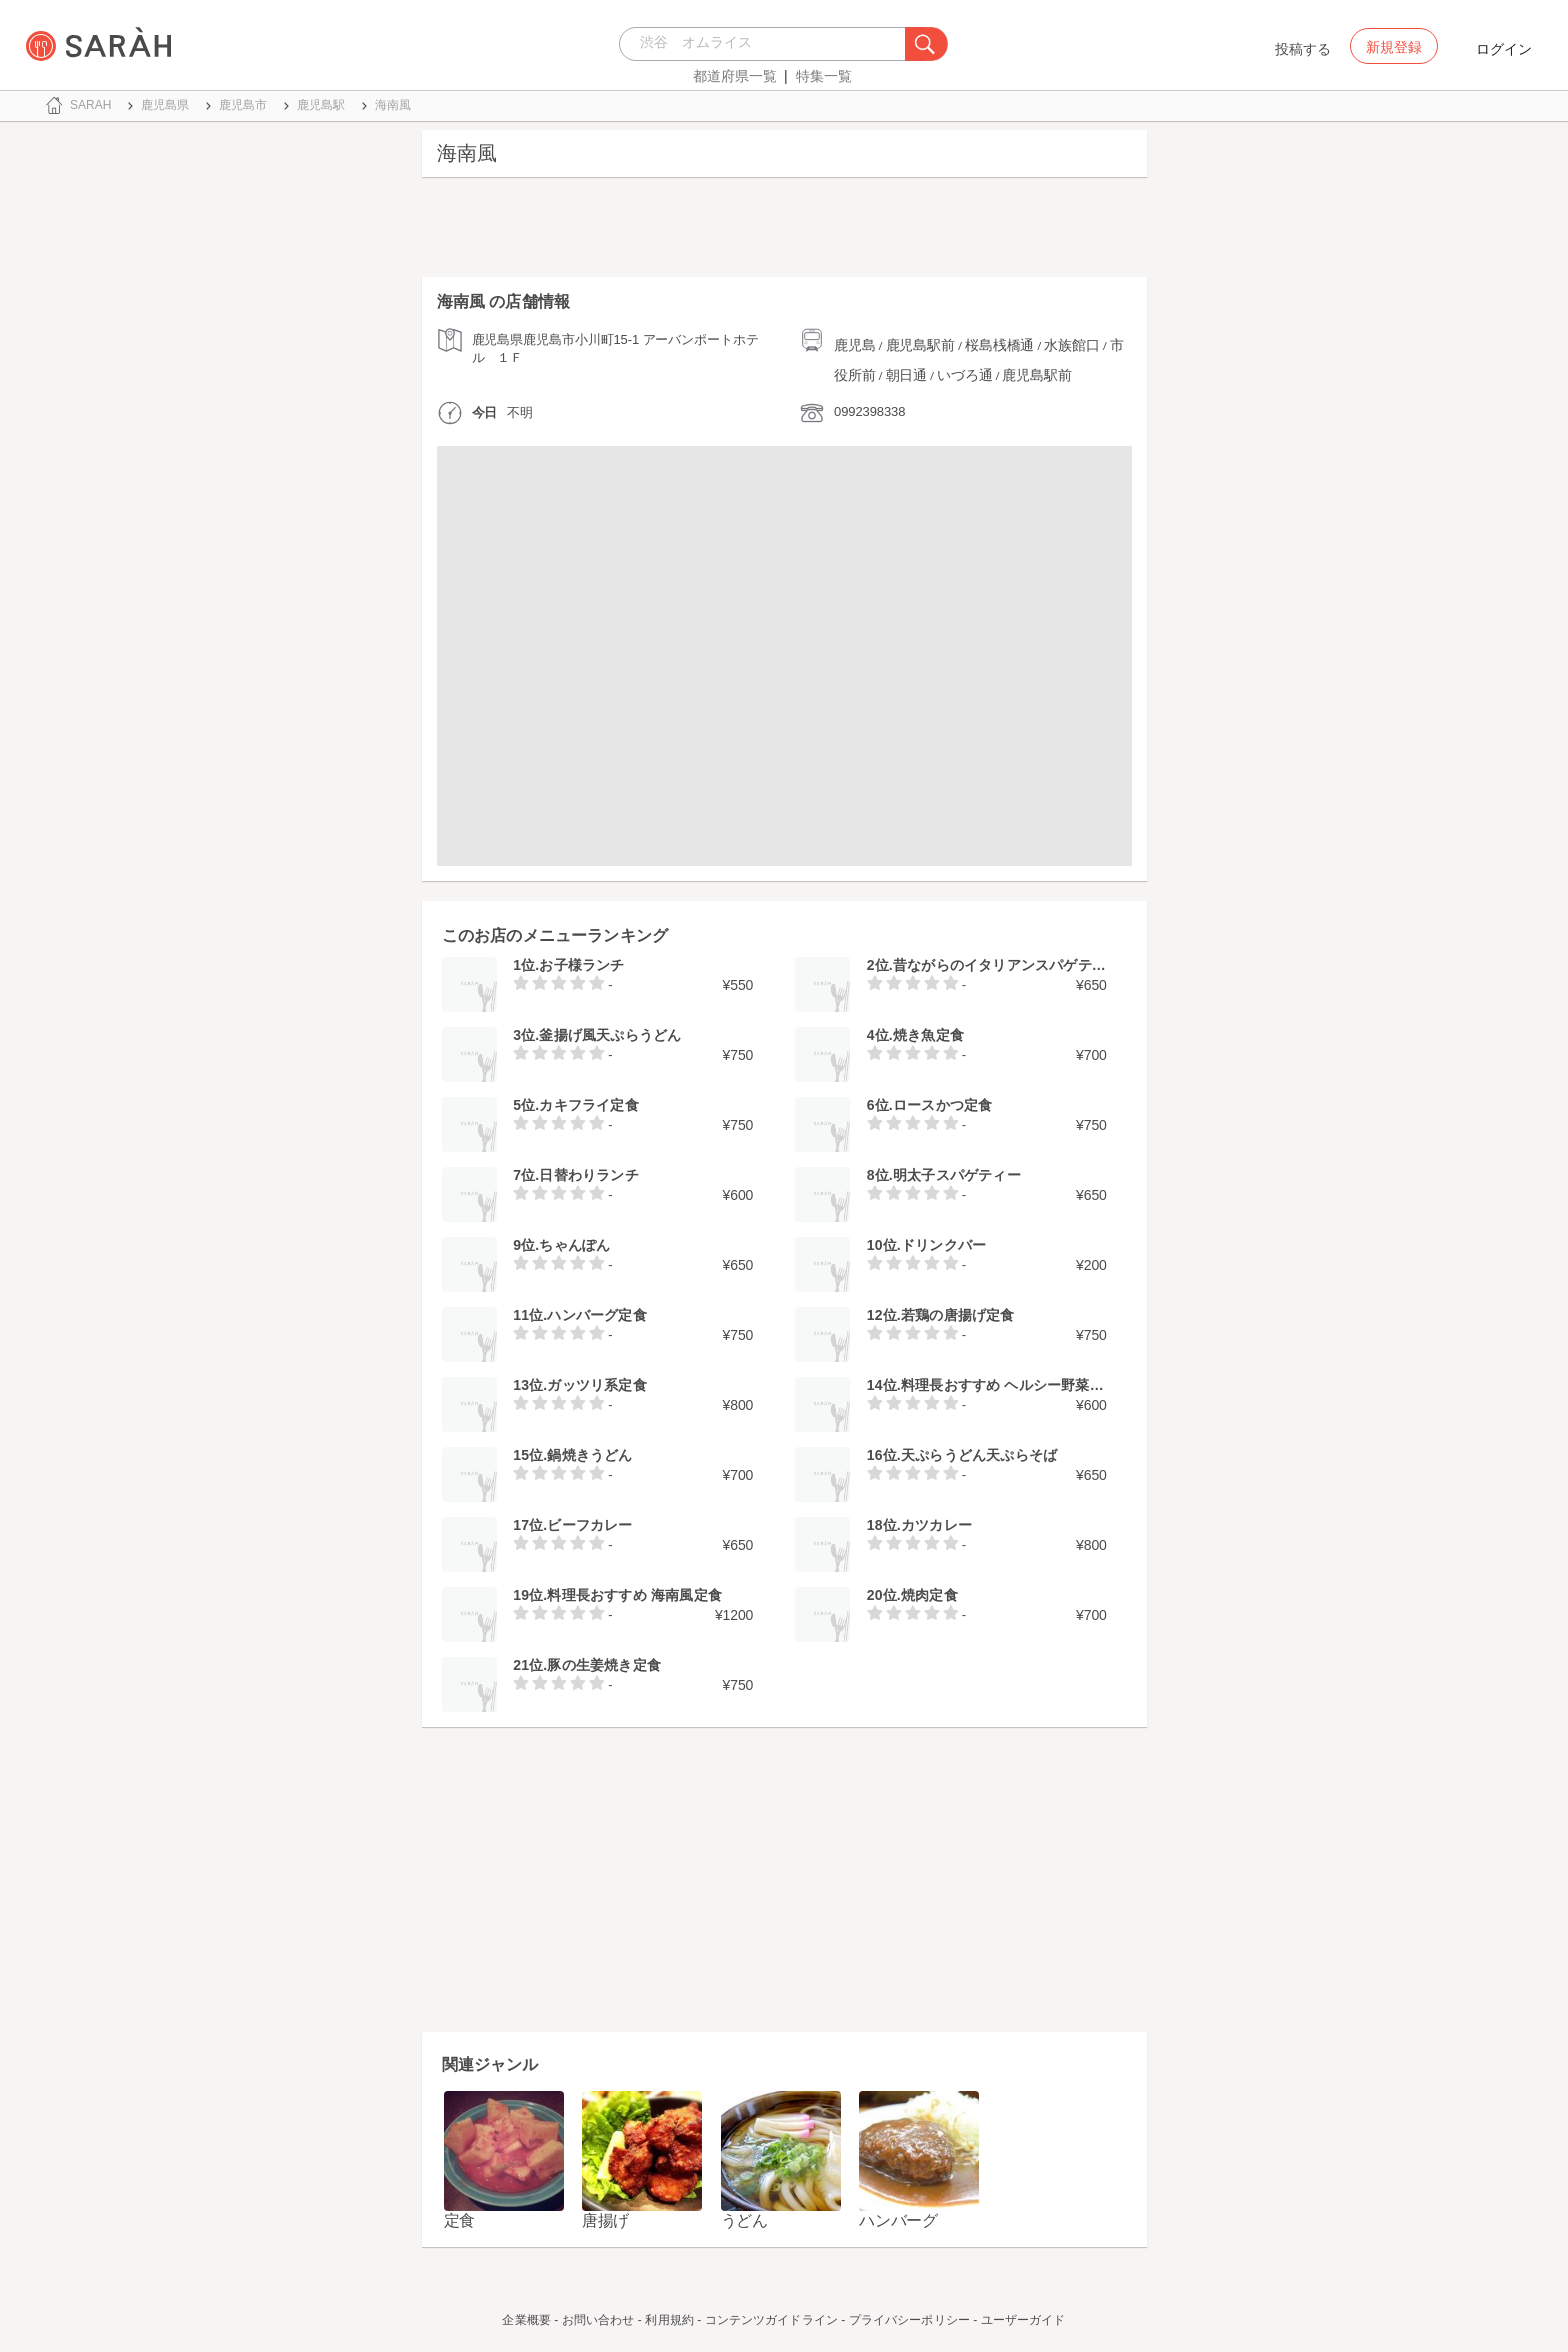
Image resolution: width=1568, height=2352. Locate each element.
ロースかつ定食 (942, 1105)
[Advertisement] (784, 232)
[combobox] (767, 44)
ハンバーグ (898, 2220)
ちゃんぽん (574, 1245)
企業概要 (526, 2320)
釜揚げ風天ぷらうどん (610, 1035)
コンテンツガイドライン (771, 2320)
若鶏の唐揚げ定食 (958, 1315)
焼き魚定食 (928, 1035)
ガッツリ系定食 (596, 1385)
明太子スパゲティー (957, 1175)
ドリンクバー (943, 1245)
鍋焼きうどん (589, 1455)
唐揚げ (605, 2220)
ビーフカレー (589, 1525)
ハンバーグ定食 (596, 1315)
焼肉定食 (929, 1595)
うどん (744, 2220)
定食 (459, 2220)
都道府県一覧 (735, 76)
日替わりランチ (588, 1175)
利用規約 (669, 2320)
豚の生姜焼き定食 (604, 1665)
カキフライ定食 (588, 1105)
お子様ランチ (581, 965)
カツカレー (936, 1525)
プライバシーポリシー (909, 2320)
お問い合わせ (598, 2320)
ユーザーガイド (1023, 2320)
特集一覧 (824, 76)
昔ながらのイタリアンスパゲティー (1006, 965)
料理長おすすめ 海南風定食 (634, 1595)
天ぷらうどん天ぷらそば (979, 1455)
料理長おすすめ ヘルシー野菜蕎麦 (1009, 1385)
